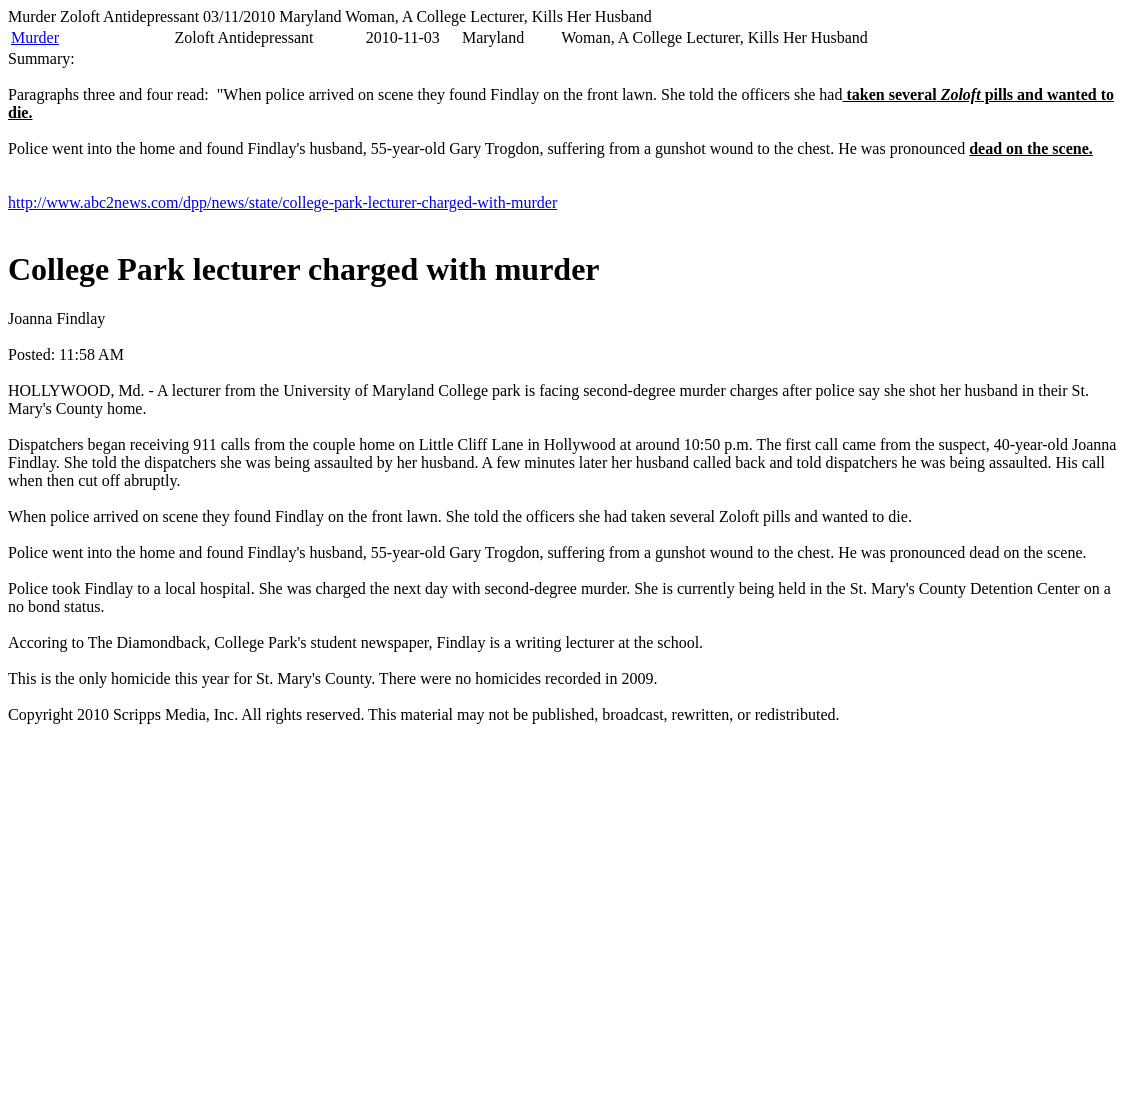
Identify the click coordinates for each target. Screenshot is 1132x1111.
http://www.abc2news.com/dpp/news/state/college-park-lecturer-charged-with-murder (282, 202)
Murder (35, 37)
